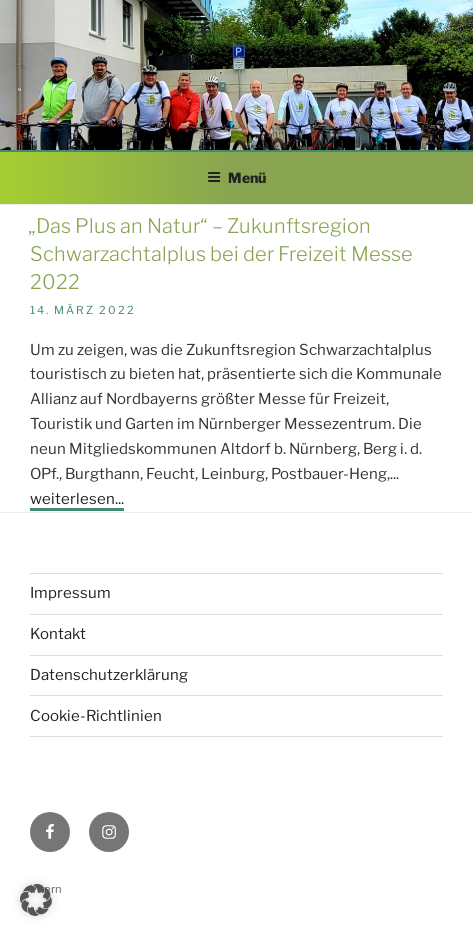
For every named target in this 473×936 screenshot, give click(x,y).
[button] (36, 900)
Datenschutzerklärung (109, 675)
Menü (236, 177)
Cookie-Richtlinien (96, 716)
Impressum (70, 593)
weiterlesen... (77, 499)
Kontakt (58, 634)
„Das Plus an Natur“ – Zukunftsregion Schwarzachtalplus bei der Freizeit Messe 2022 (220, 254)
